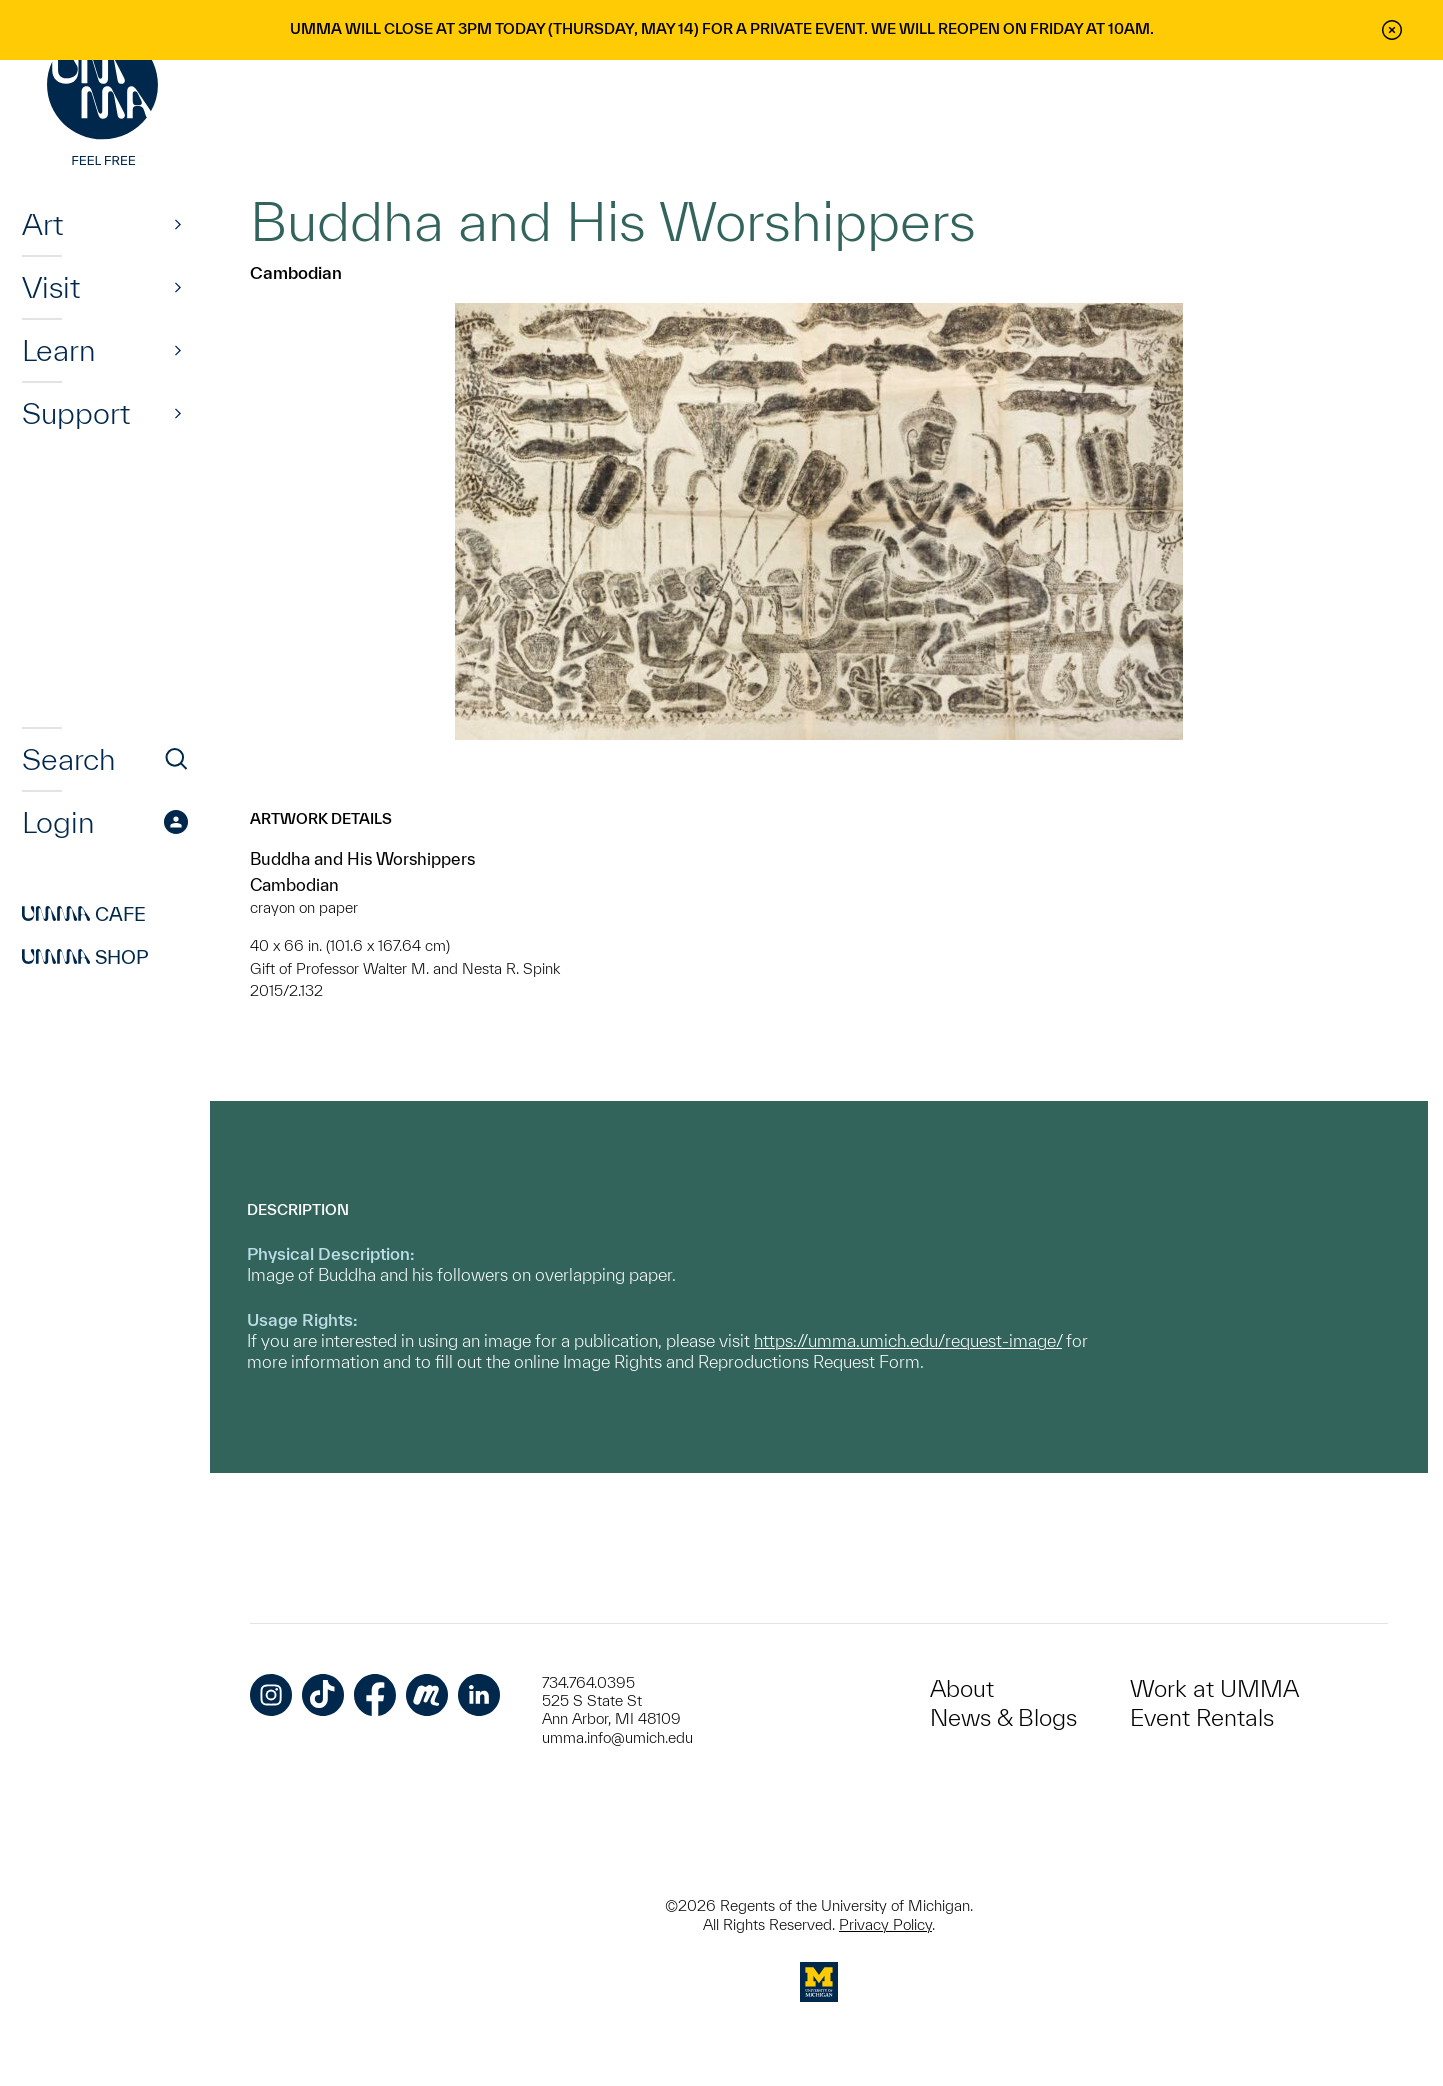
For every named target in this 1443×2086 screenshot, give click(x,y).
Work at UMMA (1214, 1688)
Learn (58, 350)
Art (42, 224)
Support (76, 413)
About (962, 1688)
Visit (51, 287)
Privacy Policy (885, 1924)
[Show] (178, 224)
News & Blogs (1003, 1717)
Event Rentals (1202, 1717)
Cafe (84, 914)
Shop (85, 957)
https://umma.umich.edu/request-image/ (908, 1340)
